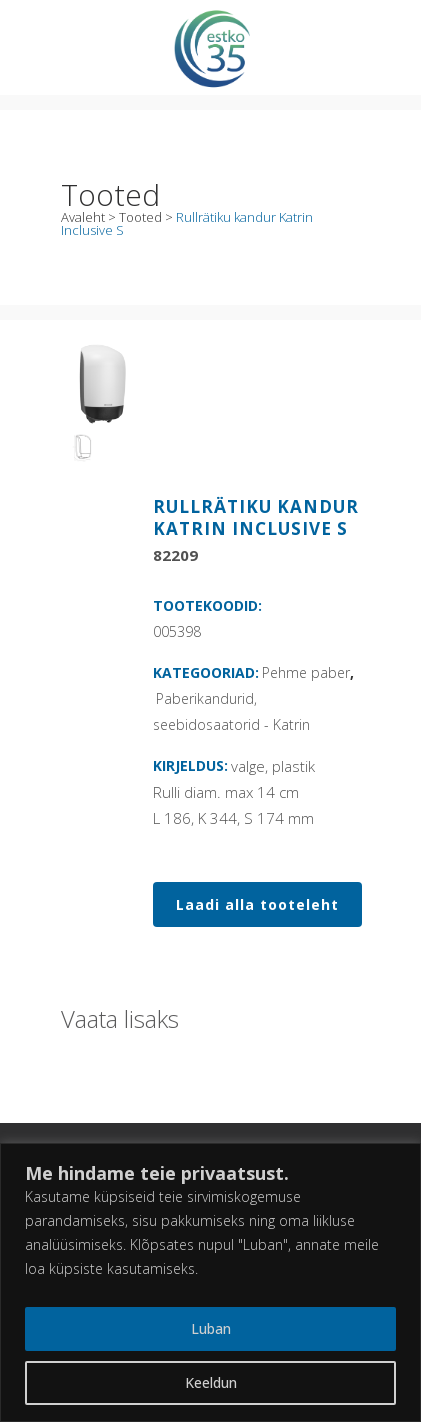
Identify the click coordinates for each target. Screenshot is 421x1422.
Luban (211, 1328)
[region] (210, 1282)
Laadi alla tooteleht (257, 904)
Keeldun (211, 1382)
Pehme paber (306, 672)
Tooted (140, 217)
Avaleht (83, 217)
